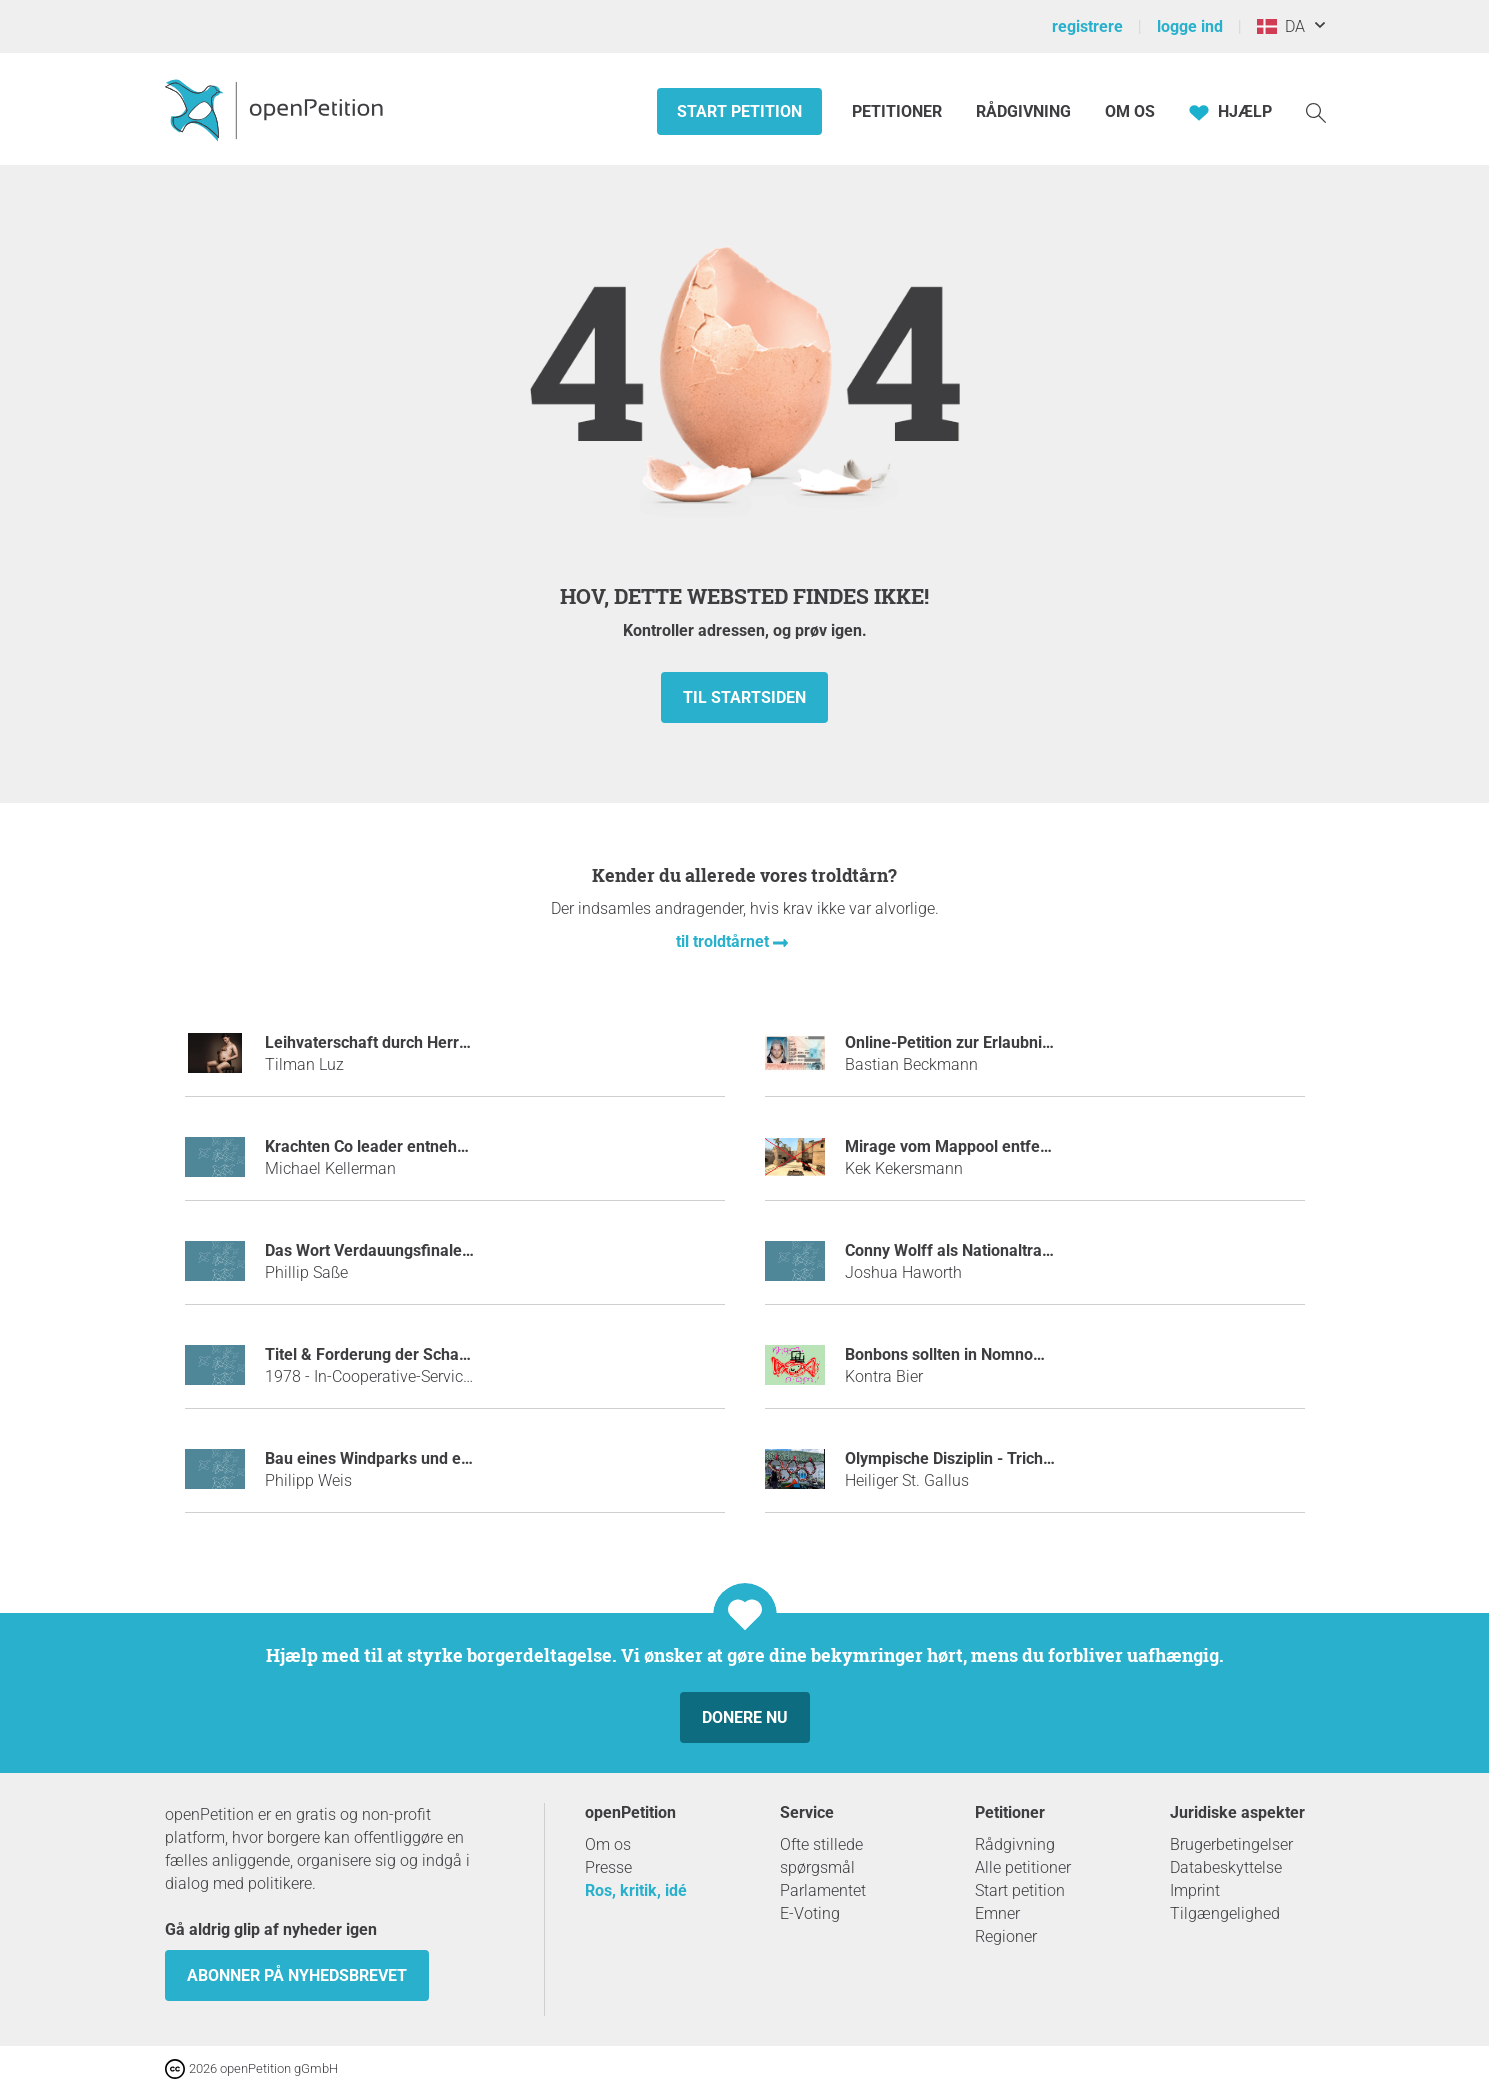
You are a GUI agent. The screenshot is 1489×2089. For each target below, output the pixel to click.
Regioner (1006, 1936)
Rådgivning (1023, 111)
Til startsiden (744, 697)
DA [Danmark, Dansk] (1281, 26)
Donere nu (745, 1717)
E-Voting (810, 1913)
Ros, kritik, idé (636, 1890)
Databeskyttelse (1226, 1867)
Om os (1130, 111)
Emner (997, 1913)
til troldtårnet (724, 941)
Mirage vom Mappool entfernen (959, 1146)
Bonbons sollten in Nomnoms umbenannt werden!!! (1028, 1354)
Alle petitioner (1023, 1867)
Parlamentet (823, 1890)
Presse (608, 1867)
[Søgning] (1316, 111)
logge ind (1190, 26)
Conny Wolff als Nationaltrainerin (964, 1250)
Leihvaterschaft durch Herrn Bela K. (394, 1042)
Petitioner (899, 111)
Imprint (1195, 1890)
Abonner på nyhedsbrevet (297, 1975)
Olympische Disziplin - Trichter (954, 1458)
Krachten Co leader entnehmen (377, 1146)
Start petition (739, 111)
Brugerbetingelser (1231, 1844)
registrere (1087, 26)
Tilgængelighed (1225, 1913)
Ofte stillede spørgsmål (821, 1856)
